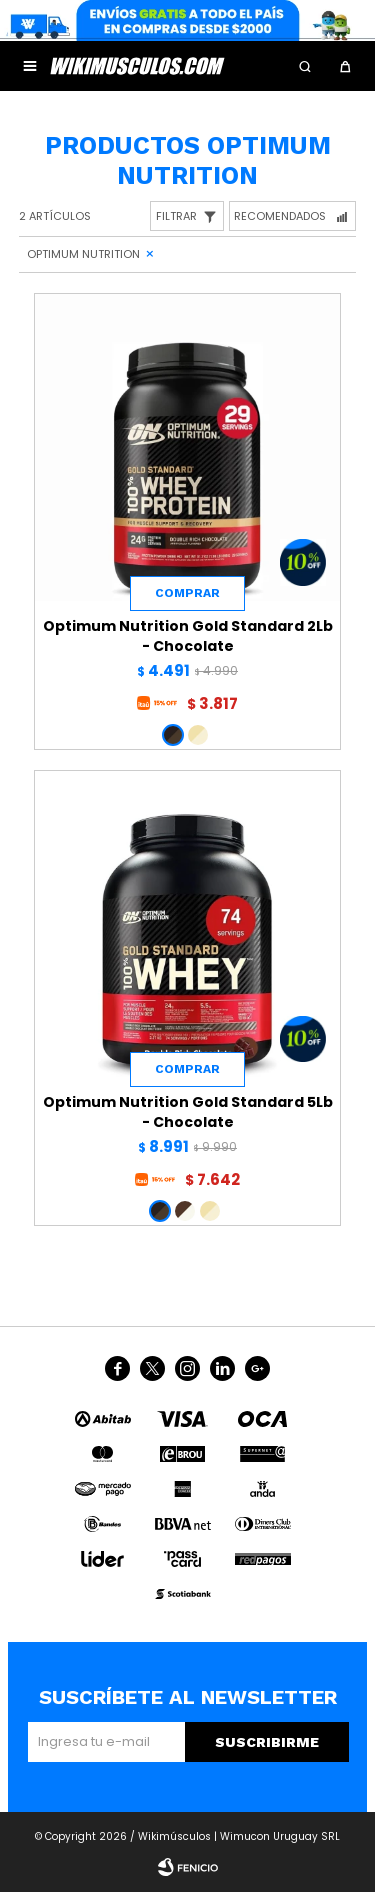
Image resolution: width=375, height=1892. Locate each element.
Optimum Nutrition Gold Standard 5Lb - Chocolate (188, 1112)
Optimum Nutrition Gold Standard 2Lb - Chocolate (188, 636)
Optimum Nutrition (83, 254)
